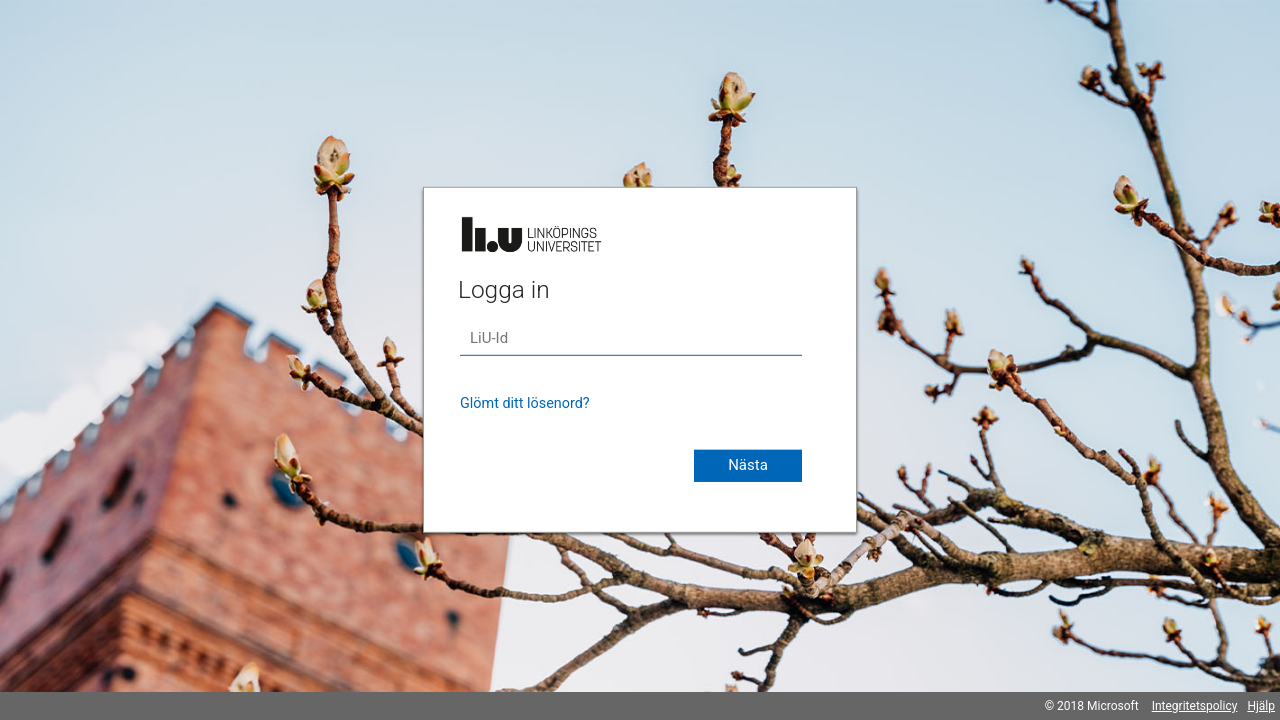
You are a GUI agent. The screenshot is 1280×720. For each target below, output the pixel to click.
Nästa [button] (748, 465)
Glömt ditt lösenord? (525, 403)
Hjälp (1261, 706)
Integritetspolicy (1195, 706)
